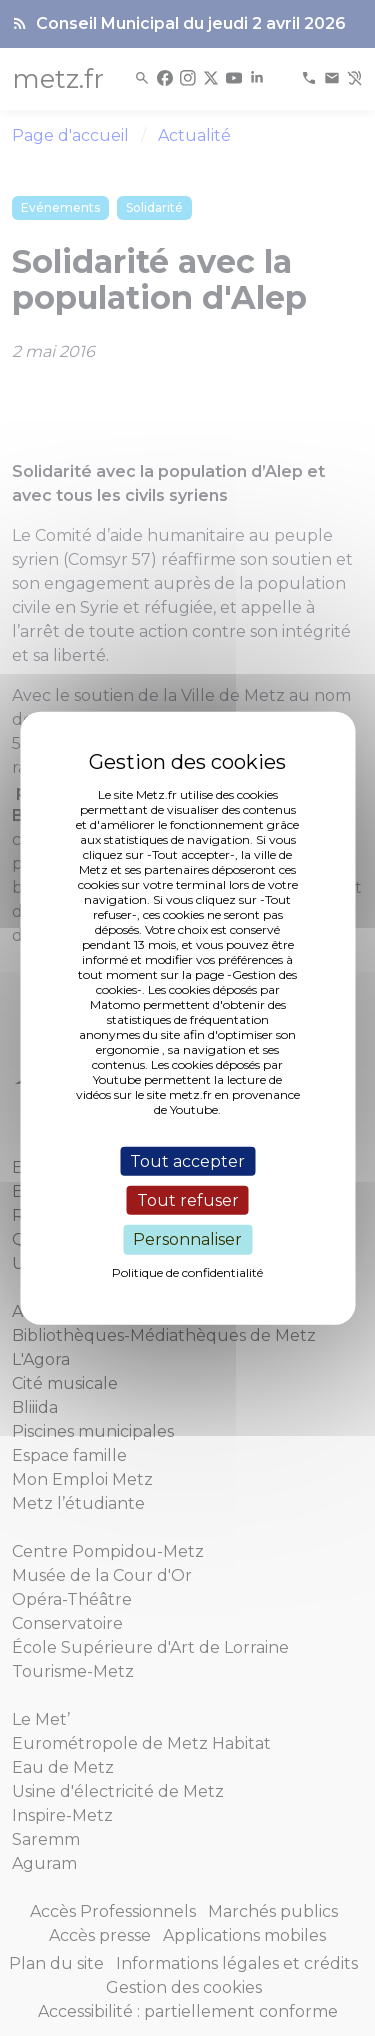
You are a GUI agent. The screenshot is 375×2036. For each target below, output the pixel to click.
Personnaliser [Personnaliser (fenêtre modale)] (187, 1239)
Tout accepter (187, 1161)
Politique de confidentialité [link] (187, 1271)
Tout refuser (188, 1200)
